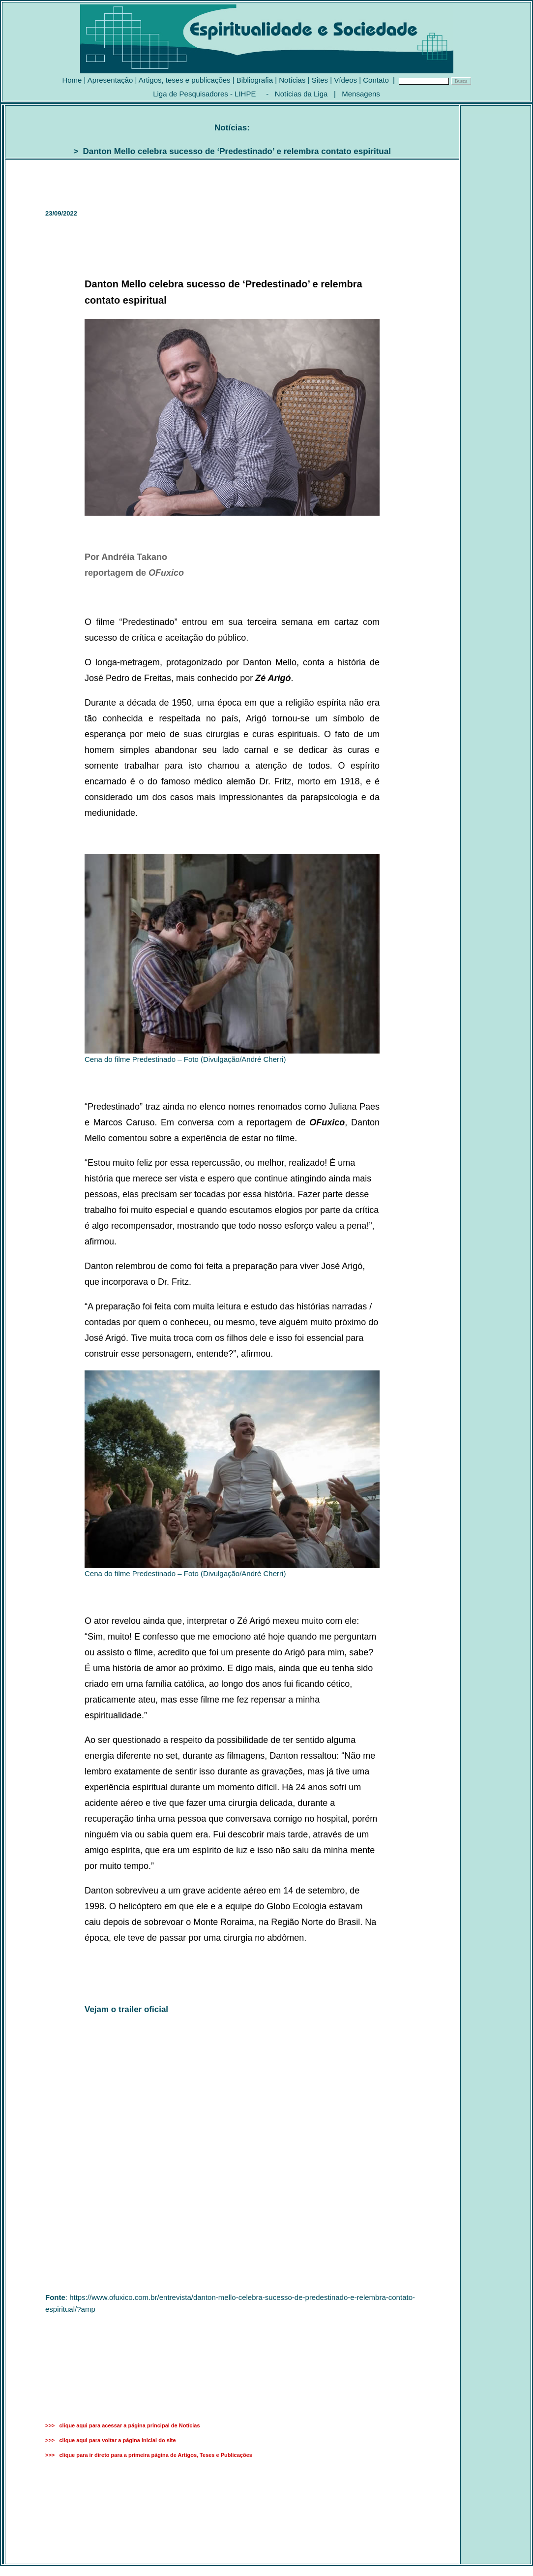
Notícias (292, 80)
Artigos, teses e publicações (185, 80)
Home (72, 80)
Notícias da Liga (301, 94)
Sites (320, 80)
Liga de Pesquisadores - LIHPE (204, 94)
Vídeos (345, 80)
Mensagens (361, 94)
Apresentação (110, 80)
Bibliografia (255, 80)
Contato (376, 80)
